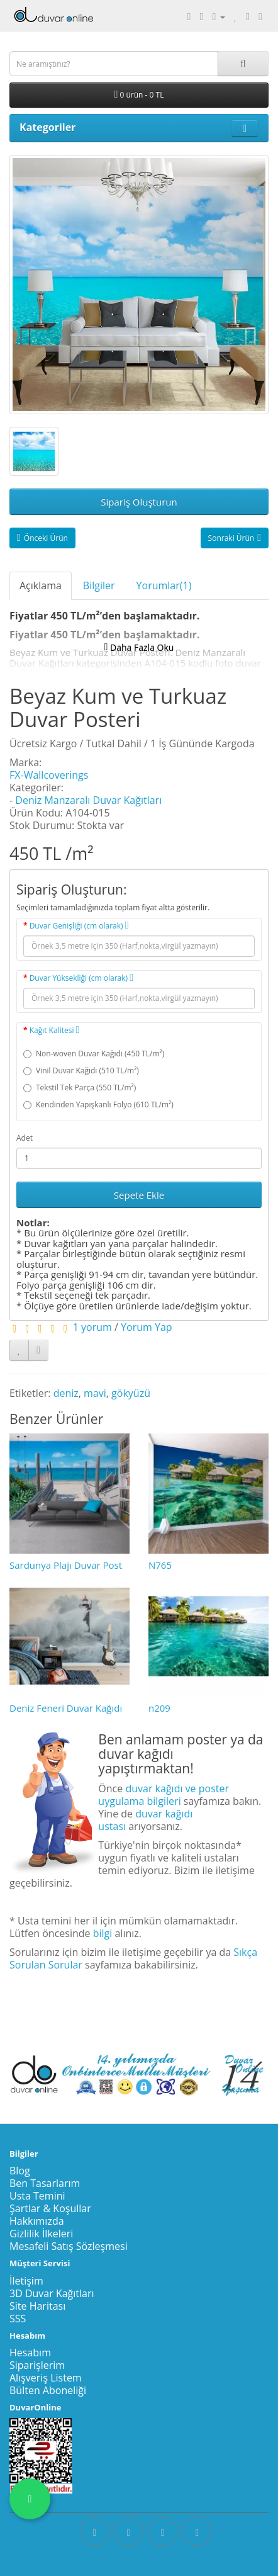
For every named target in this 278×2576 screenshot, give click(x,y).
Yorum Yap (146, 1327)
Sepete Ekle (139, 1195)
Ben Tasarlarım (44, 2183)
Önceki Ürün (42, 538)
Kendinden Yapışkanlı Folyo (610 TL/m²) (98, 1104)
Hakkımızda (36, 2221)
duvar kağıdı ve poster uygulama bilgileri (163, 1795)
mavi (95, 1393)
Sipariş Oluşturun (139, 501)
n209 (159, 1708)
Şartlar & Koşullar (50, 2208)
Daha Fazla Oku (139, 647)
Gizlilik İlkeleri (41, 2233)
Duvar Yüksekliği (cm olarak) (81, 978)
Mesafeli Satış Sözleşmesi (68, 2246)
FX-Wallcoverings (48, 775)
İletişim (26, 2281)
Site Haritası (37, 2306)
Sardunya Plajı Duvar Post (65, 1565)
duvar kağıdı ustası (145, 1820)
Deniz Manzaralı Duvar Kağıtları (88, 800)
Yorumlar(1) (164, 585)
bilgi (103, 1933)
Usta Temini (37, 2196)
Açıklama (40, 585)
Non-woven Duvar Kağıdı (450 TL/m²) (93, 1053)
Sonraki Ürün (234, 538)
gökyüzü (130, 1393)
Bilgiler (99, 585)
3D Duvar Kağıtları (51, 2293)
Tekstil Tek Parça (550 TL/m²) (79, 1087)
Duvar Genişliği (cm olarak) (79, 925)
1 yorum (92, 1327)
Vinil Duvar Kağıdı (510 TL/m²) (81, 1070)
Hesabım (30, 2352)
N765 (160, 1565)
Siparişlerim (37, 2365)
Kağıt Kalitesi (55, 1030)
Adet (24, 1138)
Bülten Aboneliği (47, 2390)
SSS (17, 2318)
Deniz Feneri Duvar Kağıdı (65, 1708)
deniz (66, 1393)
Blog (19, 2171)
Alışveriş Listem (45, 2378)
